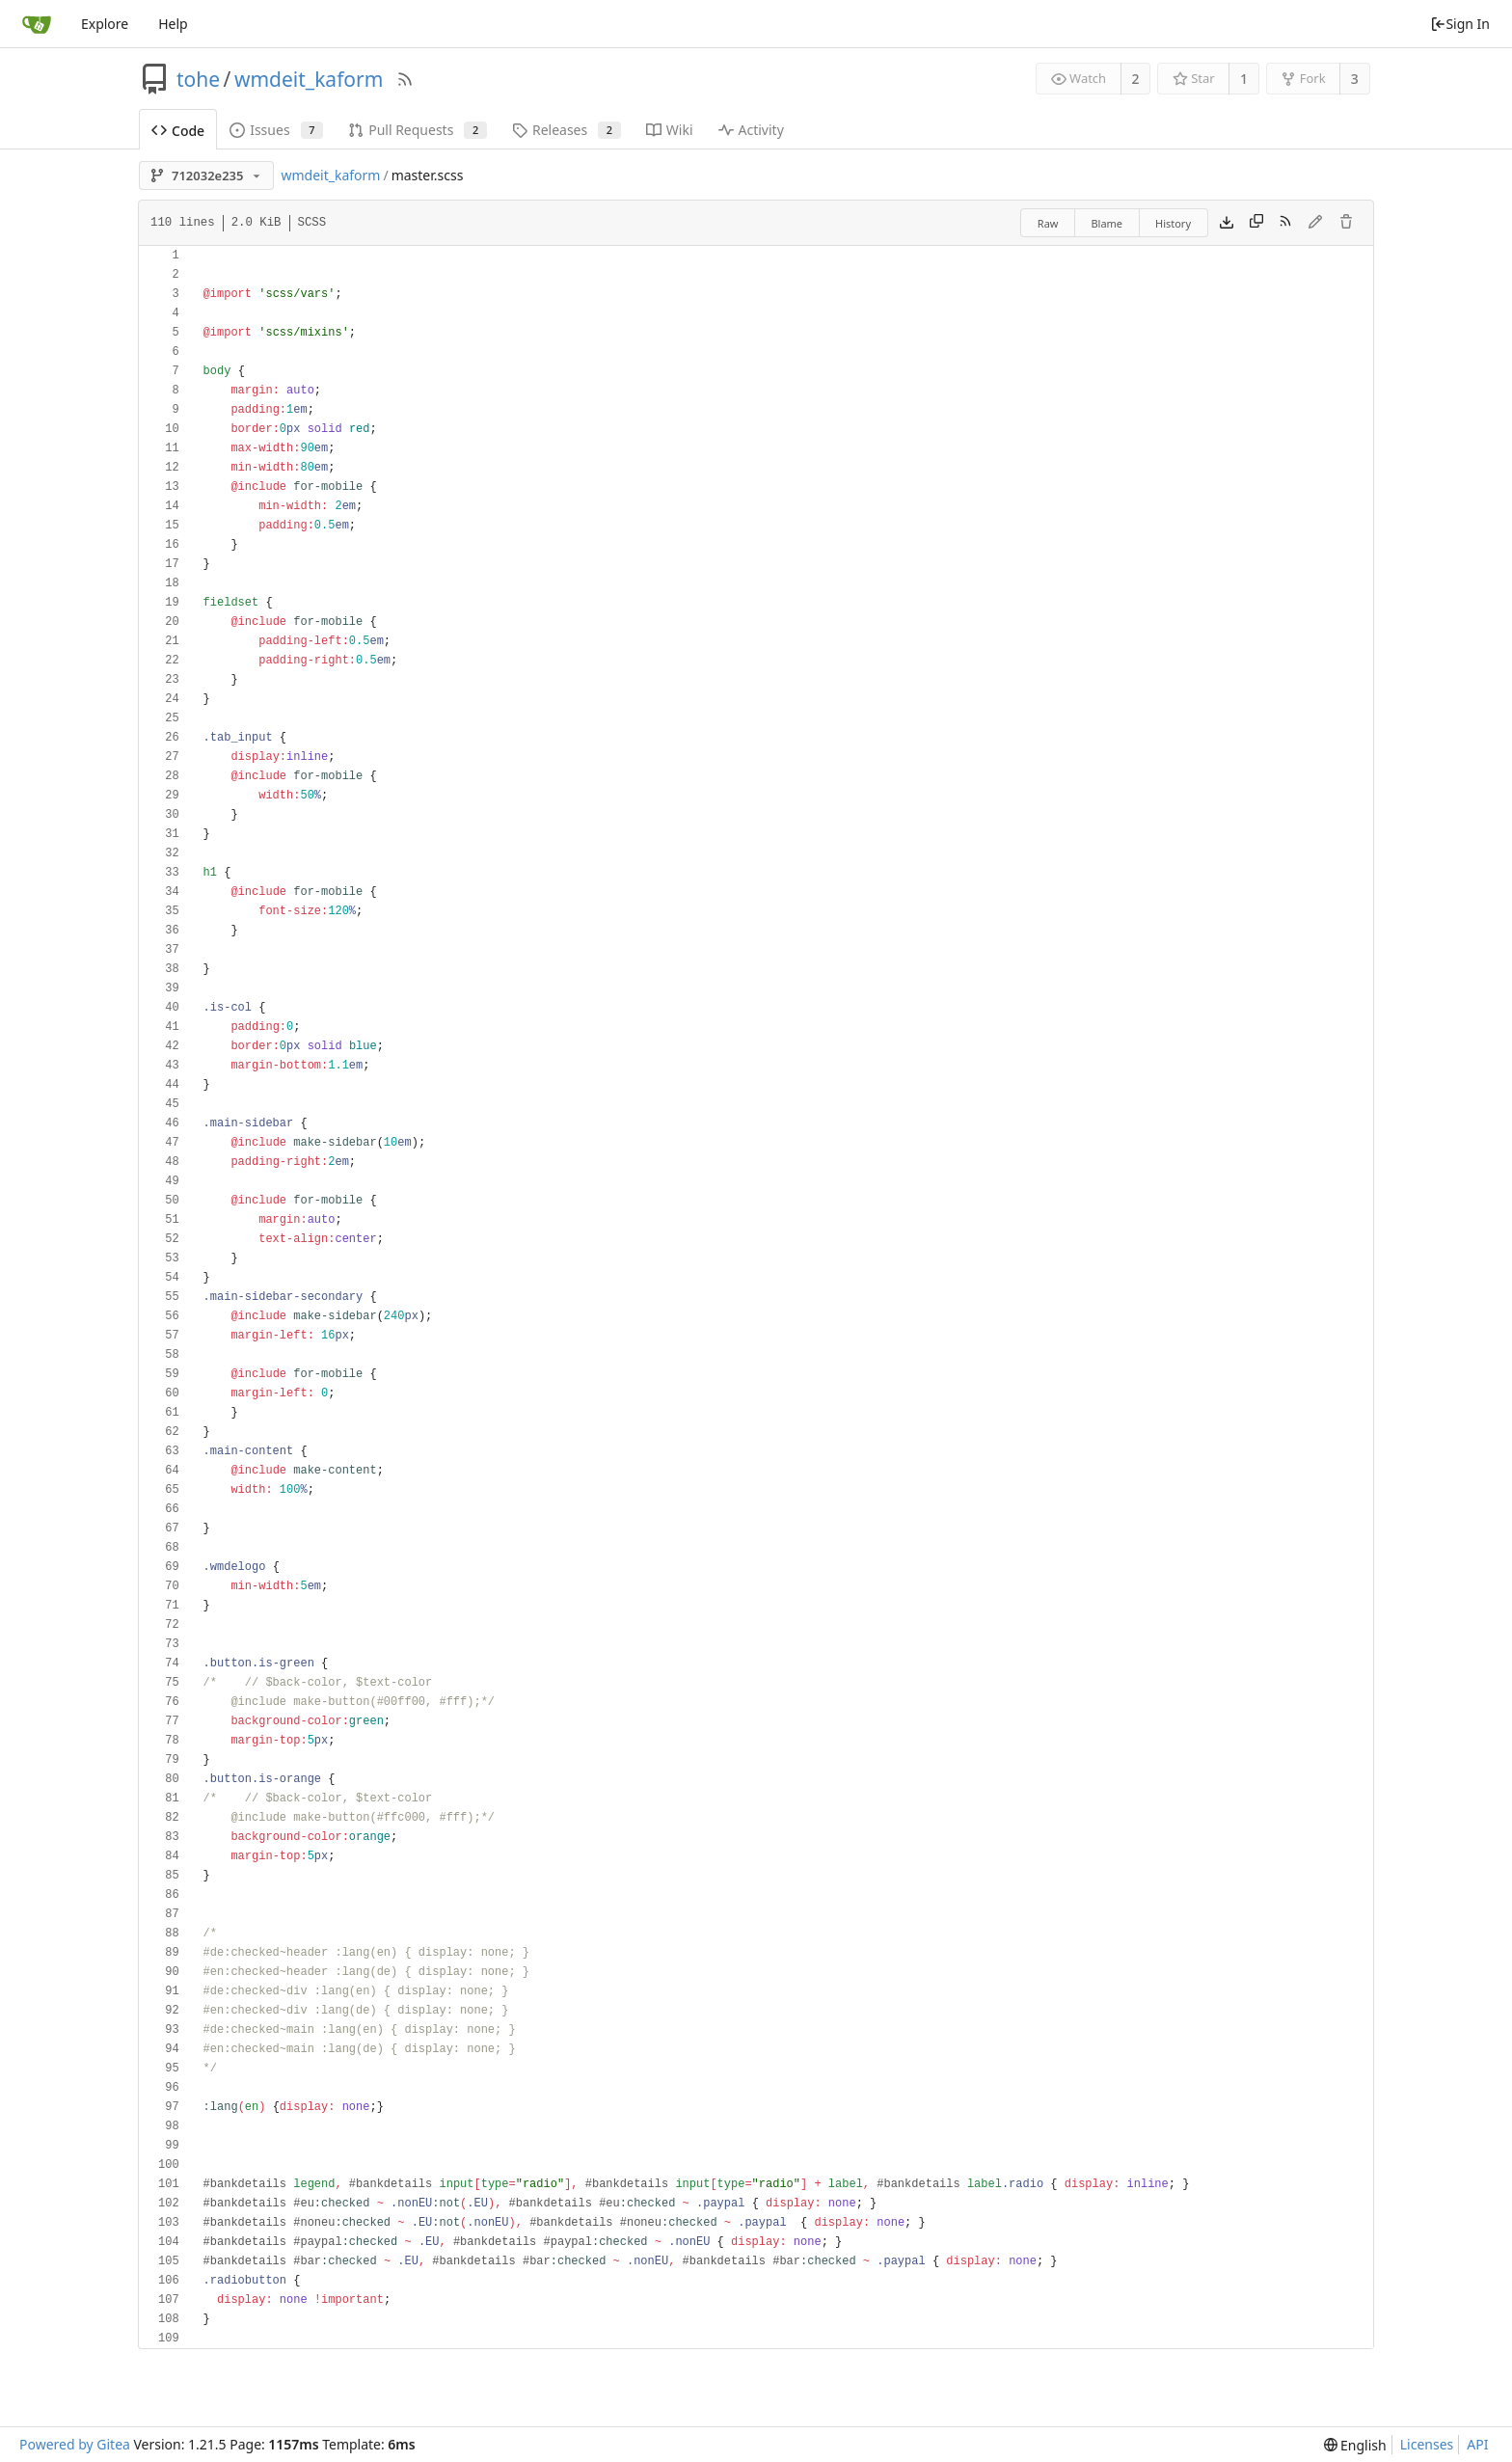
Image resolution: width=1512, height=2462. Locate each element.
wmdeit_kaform (308, 79)
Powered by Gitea (74, 2444)
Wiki (669, 130)
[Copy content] (1256, 222)
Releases (566, 130)
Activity (751, 130)
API (1477, 2444)
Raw (1048, 223)
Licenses (1427, 2444)
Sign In (1460, 23)
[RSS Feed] (405, 79)
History (1173, 223)
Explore (104, 23)
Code (177, 131)
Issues (276, 130)
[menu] (1355, 2445)
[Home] (37, 24)
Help (173, 23)
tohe (198, 79)
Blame (1106, 223)
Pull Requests (417, 130)
